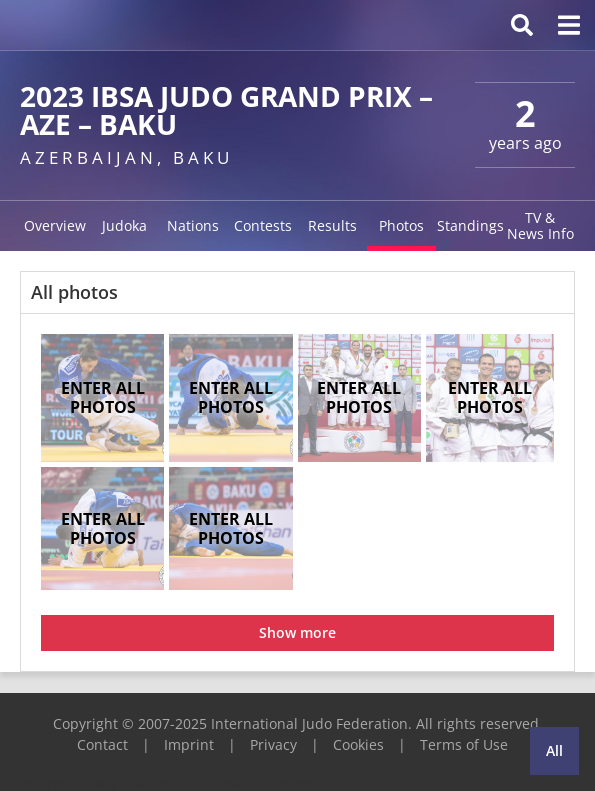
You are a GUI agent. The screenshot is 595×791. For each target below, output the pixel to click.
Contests (263, 225)
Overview (55, 225)
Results (332, 225)
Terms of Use (464, 744)
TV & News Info (540, 225)
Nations (193, 225)
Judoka (124, 225)
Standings (470, 225)
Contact (102, 744)
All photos (74, 292)
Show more (297, 632)
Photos (401, 225)
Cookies (358, 744)
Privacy (273, 744)
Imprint (189, 744)
